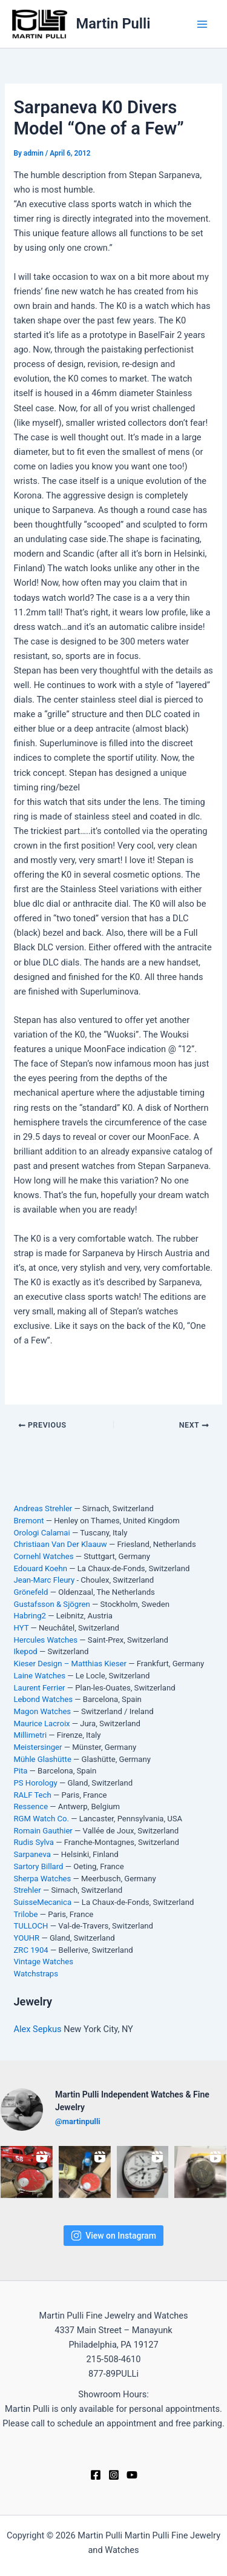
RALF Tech (32, 1795)
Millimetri (30, 1735)
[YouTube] (132, 2474)
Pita (20, 1770)
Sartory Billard (38, 1866)
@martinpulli (77, 2121)
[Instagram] (113, 2474)
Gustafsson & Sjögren (51, 1604)
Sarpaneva (31, 1854)
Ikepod (25, 1651)
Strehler (27, 1890)
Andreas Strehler (42, 1508)
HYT (20, 1627)
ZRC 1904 (30, 1950)
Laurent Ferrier (39, 1687)
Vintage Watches (43, 1961)
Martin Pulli (113, 23)
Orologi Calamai (41, 1532)
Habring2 (29, 1615)
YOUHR (26, 1937)
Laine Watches (39, 1675)
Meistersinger (37, 1747)
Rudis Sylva (33, 1842)
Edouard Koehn (40, 1568)
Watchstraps (35, 1973)
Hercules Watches (45, 1639)
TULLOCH (30, 1925)
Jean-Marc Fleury (43, 1579)
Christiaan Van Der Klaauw (60, 1544)
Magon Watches (42, 1711)
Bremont (28, 1520)
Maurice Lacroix (41, 1723)
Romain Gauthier (42, 1830)
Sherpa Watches (42, 1878)
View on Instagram (113, 2235)
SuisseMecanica (42, 1902)
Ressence (30, 1806)
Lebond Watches (43, 1699)
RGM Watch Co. (40, 1818)
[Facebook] (95, 2474)
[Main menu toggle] (202, 24)
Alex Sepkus (38, 2029)
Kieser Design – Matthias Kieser (69, 1663)
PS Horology (35, 1782)
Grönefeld (30, 1592)
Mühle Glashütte (42, 1759)
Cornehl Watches (43, 1556)
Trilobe (25, 1914)
